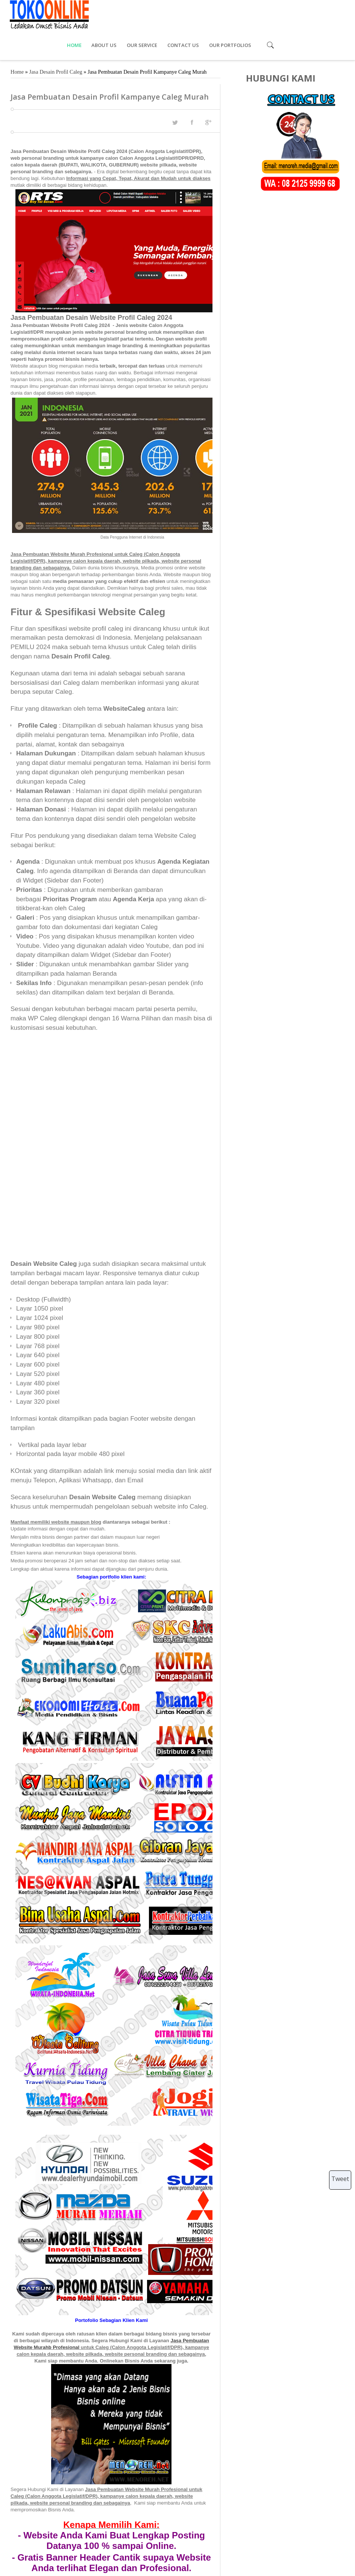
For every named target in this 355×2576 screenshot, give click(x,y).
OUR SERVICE (213, 15)
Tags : (18, 2503)
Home (17, 42)
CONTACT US (254, 15)
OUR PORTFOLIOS (300, 15)
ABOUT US (175, 15)
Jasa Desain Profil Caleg (55, 42)
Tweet (340, 2179)
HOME (144, 15)
